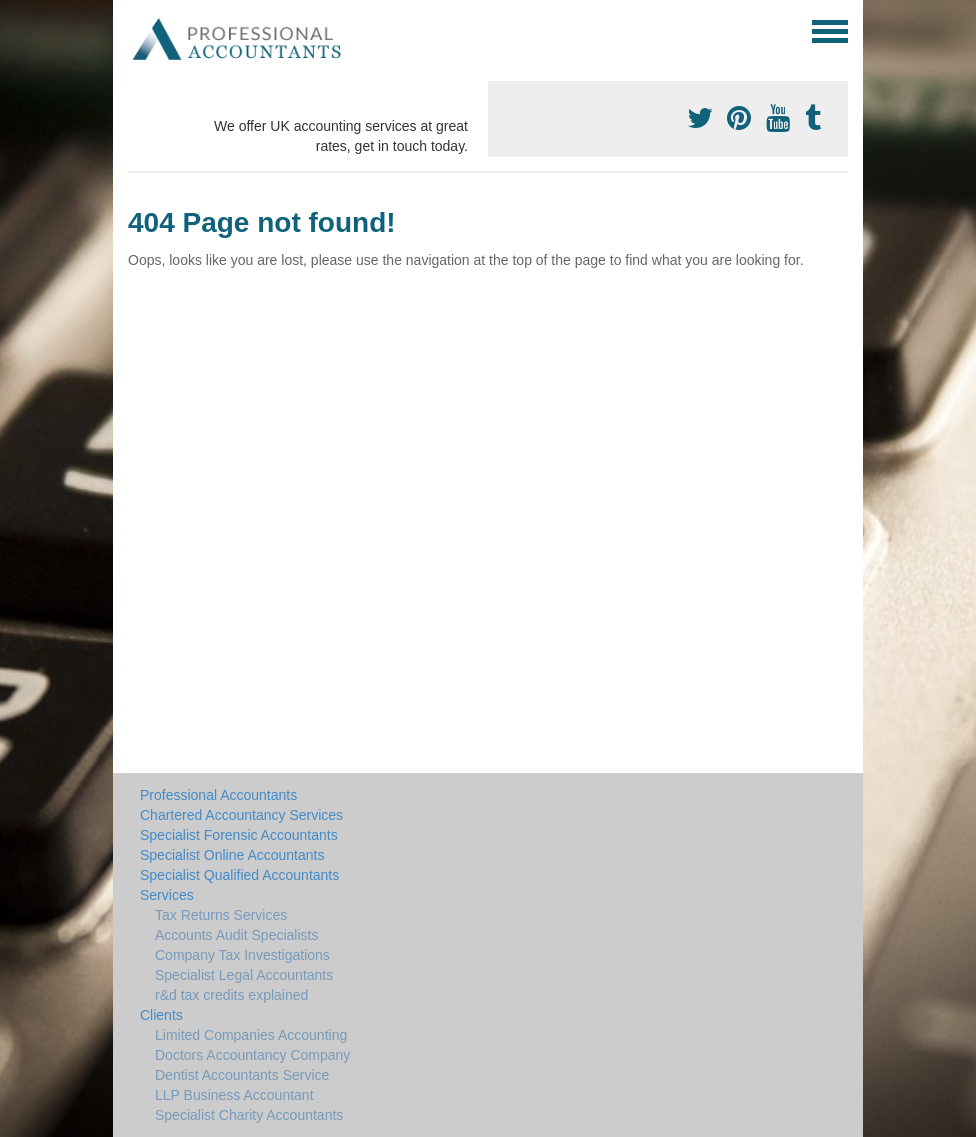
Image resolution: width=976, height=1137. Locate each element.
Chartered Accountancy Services (241, 815)
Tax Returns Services (221, 915)
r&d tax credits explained (231, 995)
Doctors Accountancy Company (252, 1055)
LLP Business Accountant (234, 1095)
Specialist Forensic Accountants (239, 835)
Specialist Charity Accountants (249, 1115)
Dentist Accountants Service (242, 1075)
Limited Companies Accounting (251, 1035)
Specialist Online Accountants (232, 855)
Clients (161, 1015)
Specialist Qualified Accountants (239, 875)
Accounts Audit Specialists (236, 935)
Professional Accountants (218, 795)
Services (167, 895)
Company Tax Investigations (242, 955)
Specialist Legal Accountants (244, 975)
